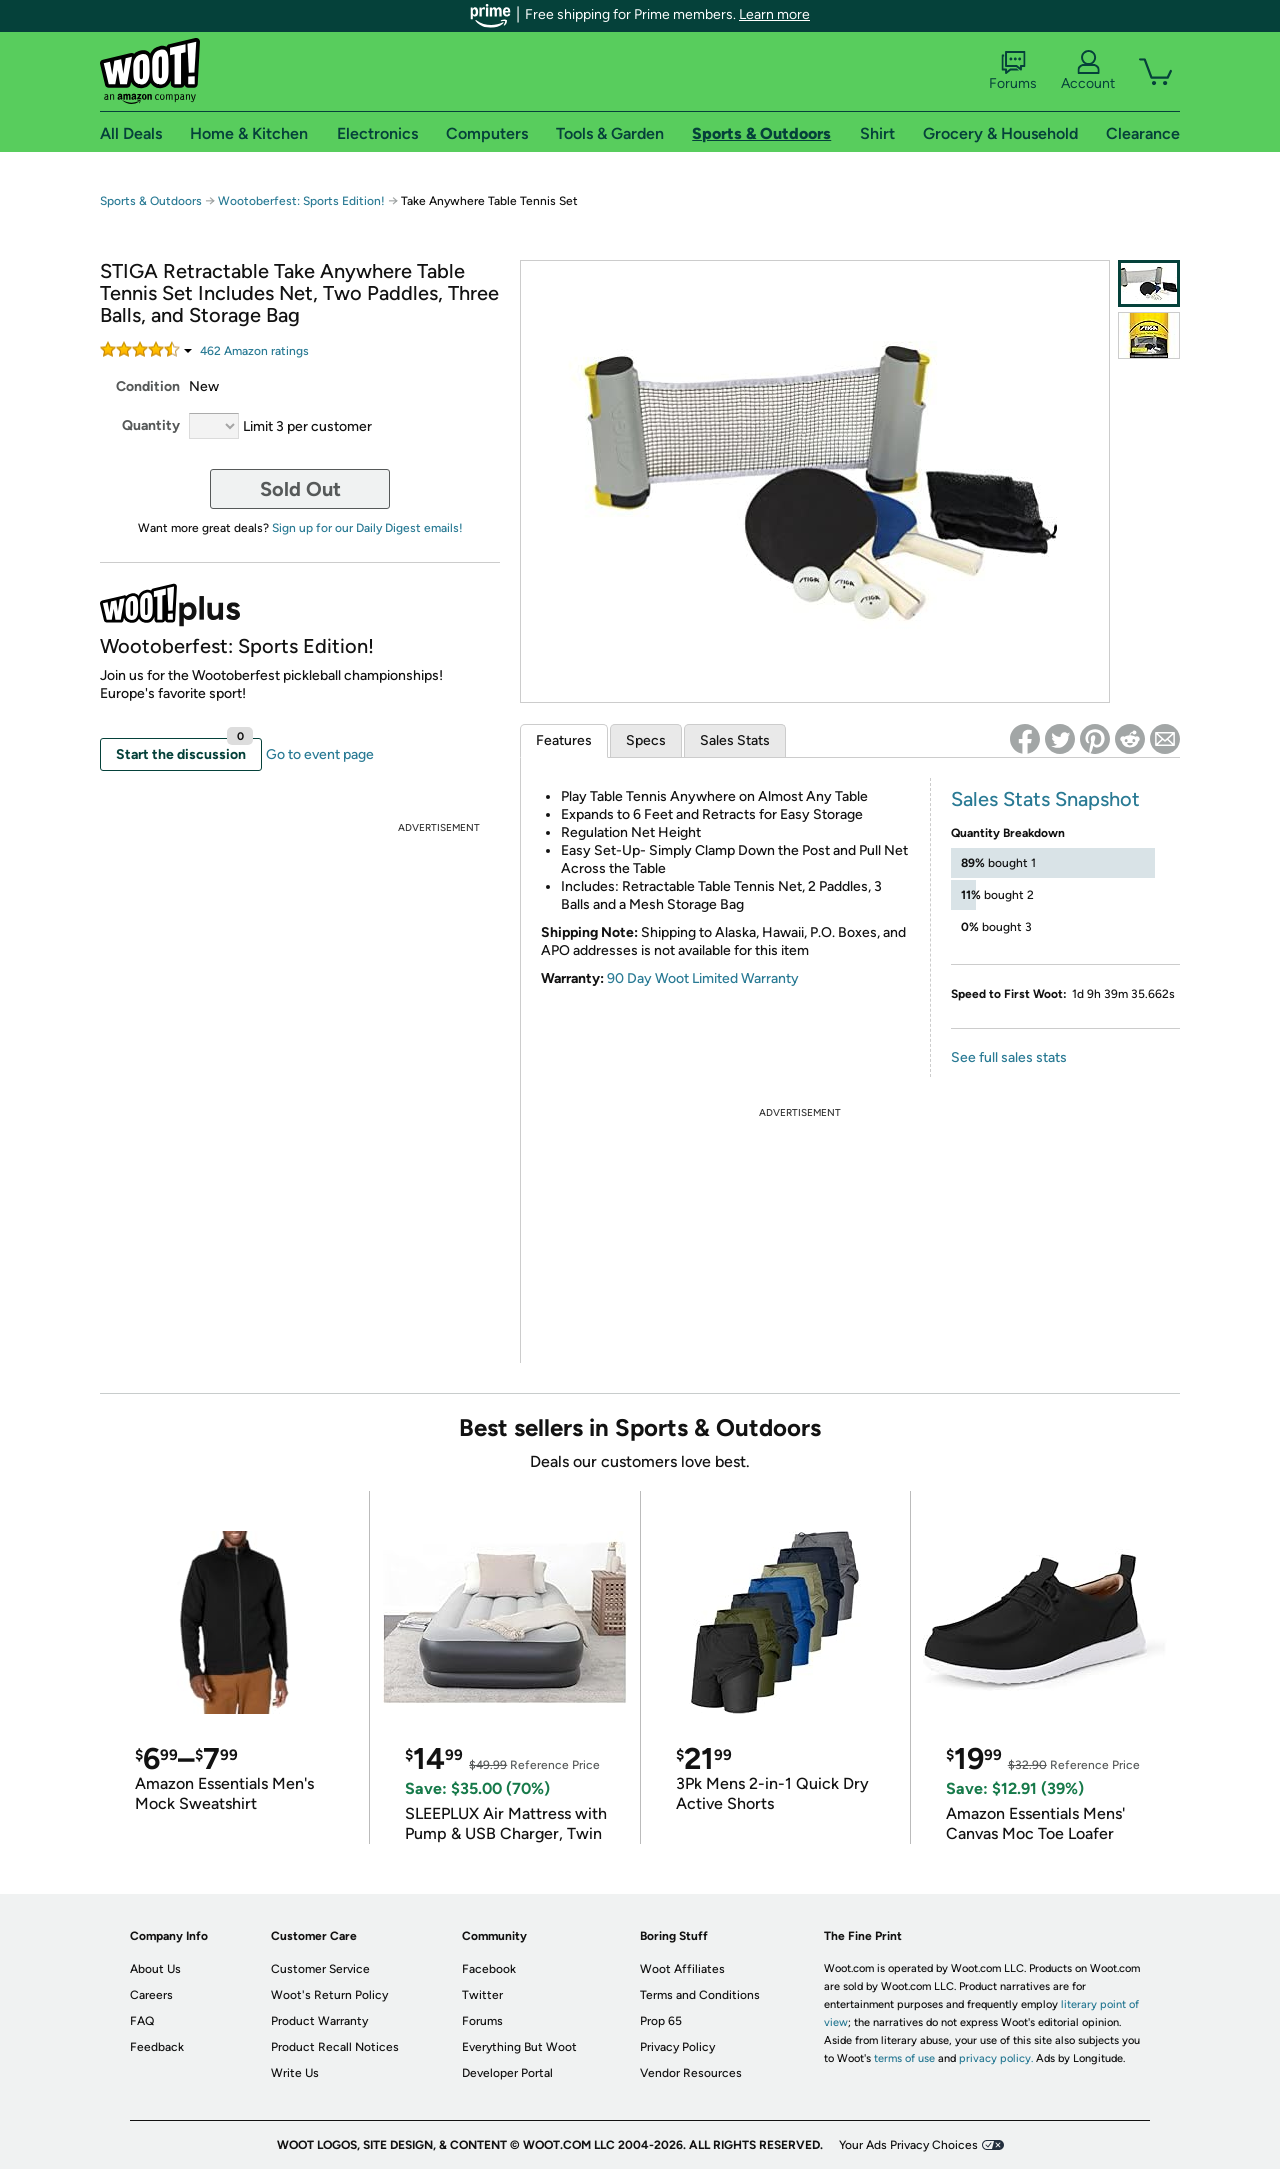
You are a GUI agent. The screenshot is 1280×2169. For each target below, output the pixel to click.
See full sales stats (1009, 1057)
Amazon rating (254, 351)
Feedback (157, 2047)
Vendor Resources (691, 2073)
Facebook (489, 1969)
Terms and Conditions (700, 1995)
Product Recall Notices (335, 2047)
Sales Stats (735, 740)
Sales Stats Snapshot (1045, 799)
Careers (151, 1995)
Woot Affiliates (682, 1969)
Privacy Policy (677, 2047)
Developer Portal (507, 2073)
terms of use (904, 2058)
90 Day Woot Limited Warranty (703, 978)
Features (564, 740)
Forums (1013, 71)
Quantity (151, 425)
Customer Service (320, 1969)
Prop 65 (661, 2021)
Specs (646, 740)
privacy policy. (996, 2058)
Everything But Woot (519, 2047)
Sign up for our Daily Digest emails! (367, 528)
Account (1088, 71)
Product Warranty (319, 2021)
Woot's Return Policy (329, 1995)
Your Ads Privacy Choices (908, 2145)
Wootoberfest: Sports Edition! (301, 201)
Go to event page (320, 754)
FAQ (142, 2021)
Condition (148, 386)
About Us (155, 1969)
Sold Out (300, 489)
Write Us (295, 2073)
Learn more (774, 14)
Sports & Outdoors (151, 201)
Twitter (482, 1995)
